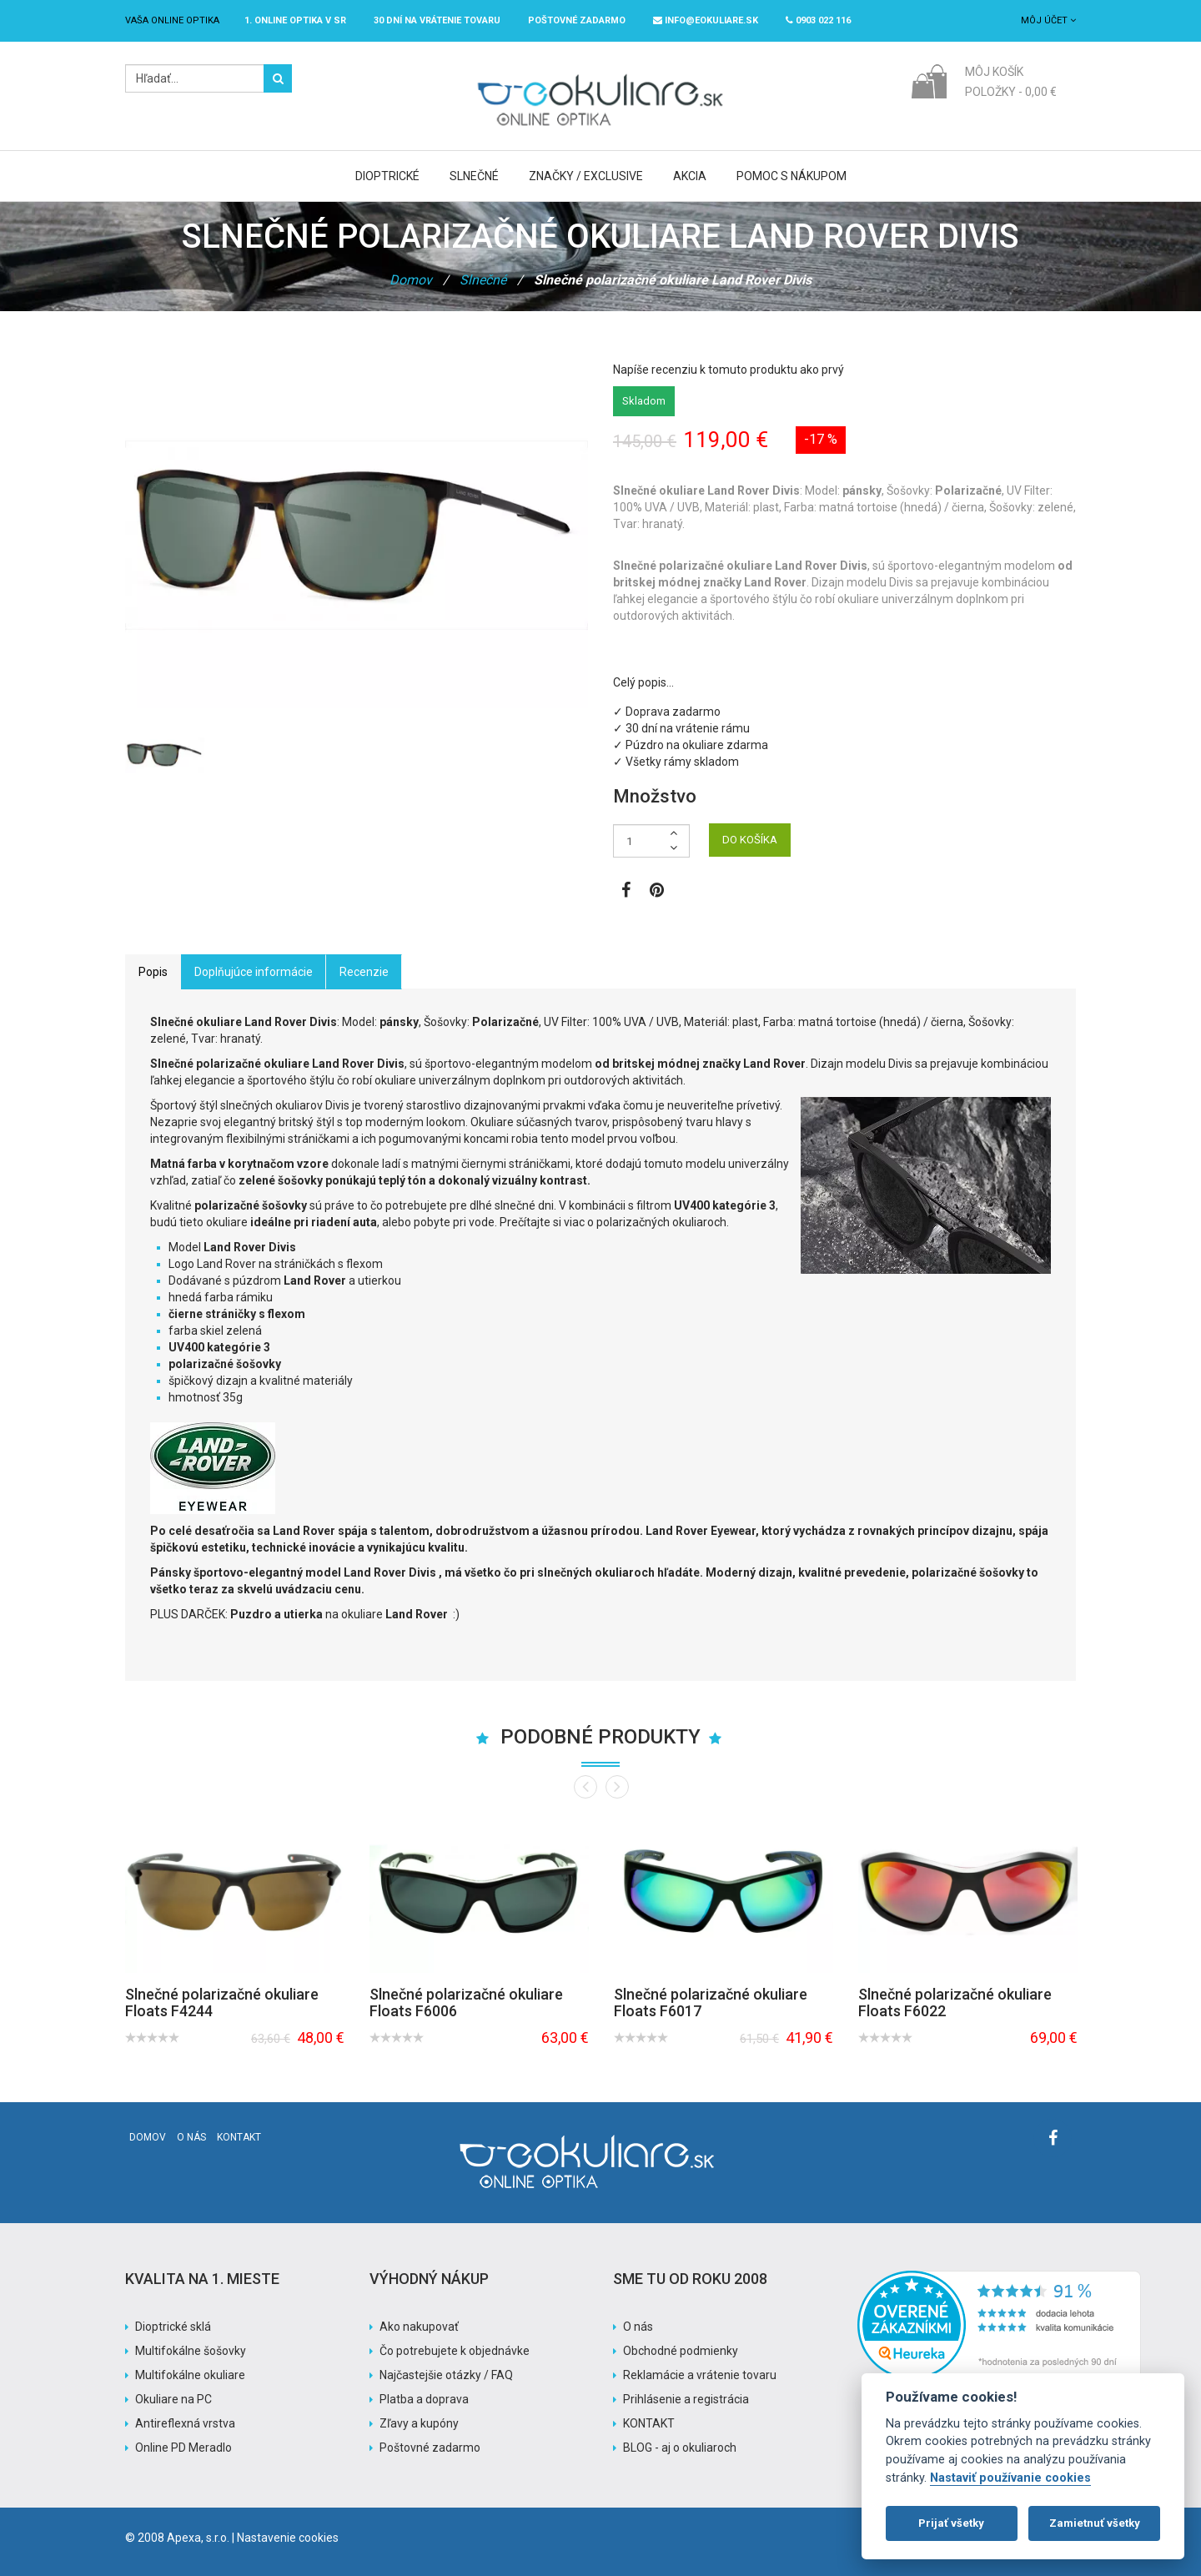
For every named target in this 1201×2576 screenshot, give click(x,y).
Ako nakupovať (419, 2326)
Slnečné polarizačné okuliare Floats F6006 (466, 2002)
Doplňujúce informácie (253, 972)
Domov (410, 280)
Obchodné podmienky (680, 2350)
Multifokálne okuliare (190, 2375)
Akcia (689, 176)
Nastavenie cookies (288, 2537)
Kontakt (239, 2137)
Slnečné (474, 176)
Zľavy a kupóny (419, 2423)
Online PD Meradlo (183, 2447)
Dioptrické (387, 176)
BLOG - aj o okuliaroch (679, 2447)
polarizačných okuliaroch (661, 1222)
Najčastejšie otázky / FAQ (446, 2375)
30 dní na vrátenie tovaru (437, 20)
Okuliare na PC (173, 2399)
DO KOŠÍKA (749, 839)
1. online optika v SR (295, 20)
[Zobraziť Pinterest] (657, 891)
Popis (153, 972)
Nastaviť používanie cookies (1010, 2478)
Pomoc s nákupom (791, 176)
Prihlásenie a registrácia (686, 2399)
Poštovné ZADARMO (577, 20)
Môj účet (1048, 20)
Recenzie (364, 972)
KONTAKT (649, 2423)
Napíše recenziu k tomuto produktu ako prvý (728, 369)
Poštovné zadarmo (429, 2447)
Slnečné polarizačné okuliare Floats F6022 (955, 2002)
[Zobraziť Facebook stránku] (626, 891)
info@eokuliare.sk (705, 20)
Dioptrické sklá (173, 2326)
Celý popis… (643, 682)
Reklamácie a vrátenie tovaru (699, 2375)
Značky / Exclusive (586, 176)
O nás (191, 2137)
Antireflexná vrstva (185, 2423)
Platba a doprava (424, 2399)
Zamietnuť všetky (1094, 2523)
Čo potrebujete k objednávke (454, 2350)
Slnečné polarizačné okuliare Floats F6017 (710, 2002)
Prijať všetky (951, 2523)
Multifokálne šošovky (190, 2350)
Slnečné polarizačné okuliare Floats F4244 (222, 2002)
